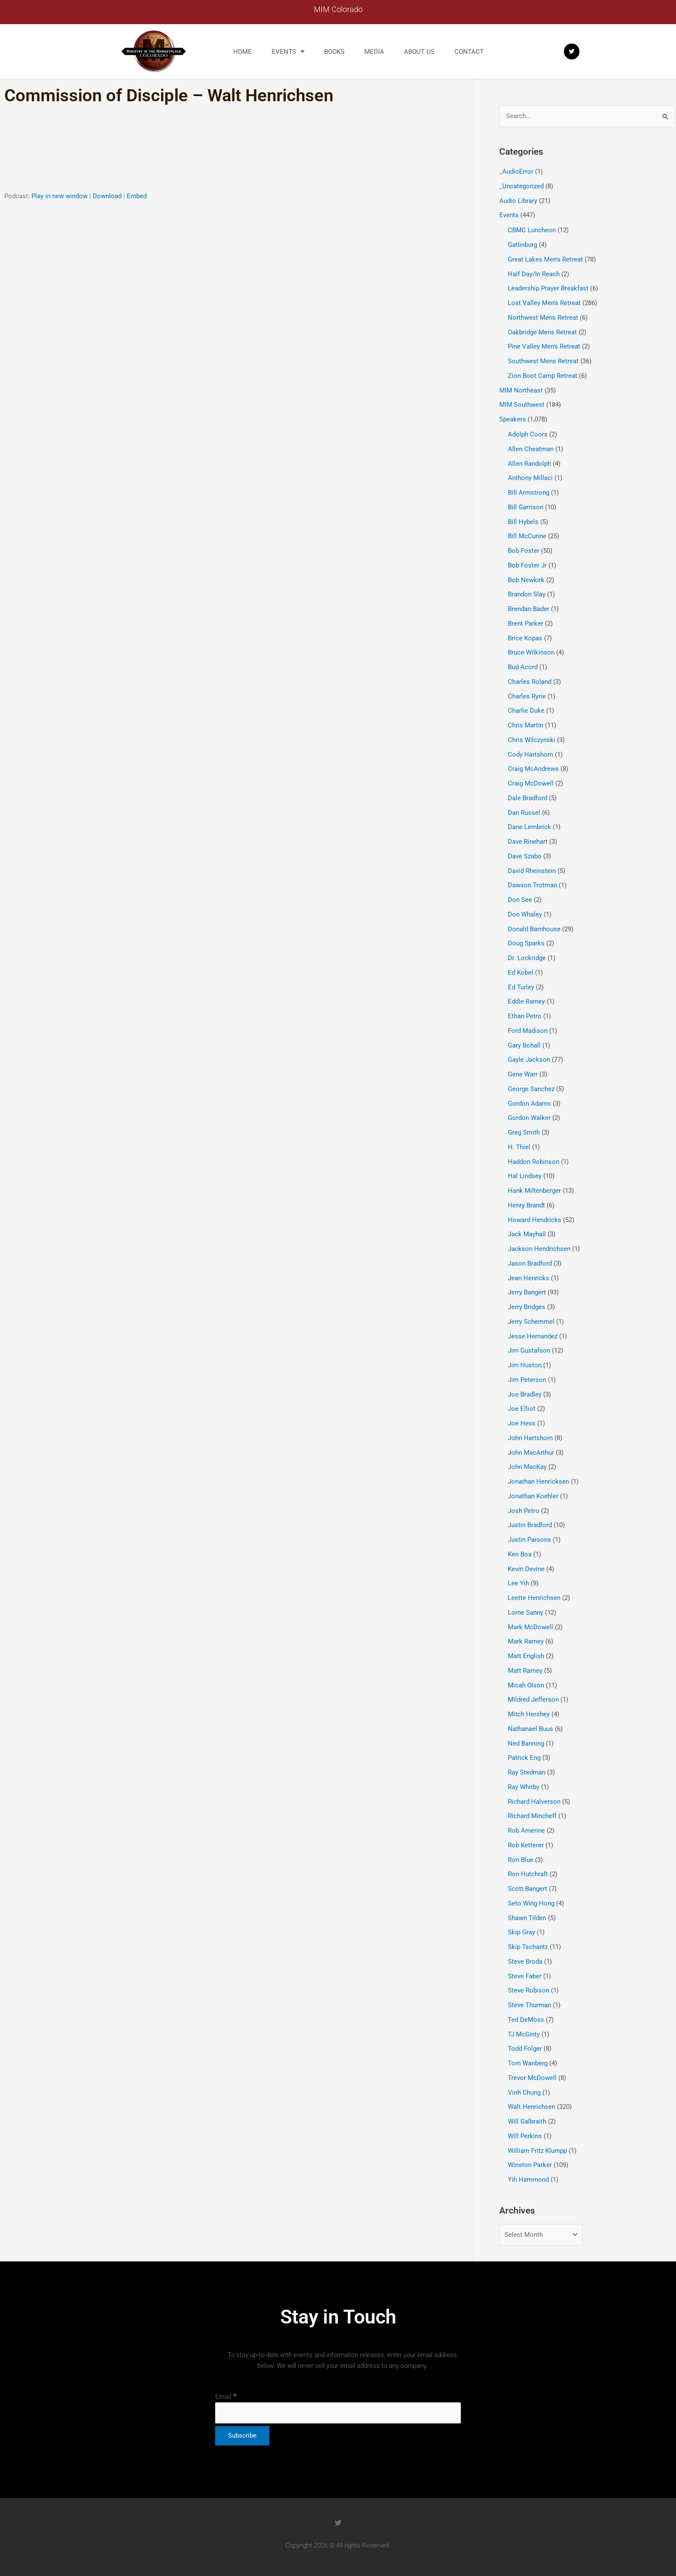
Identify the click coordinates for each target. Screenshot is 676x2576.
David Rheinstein (532, 871)
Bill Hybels (523, 522)
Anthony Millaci (530, 478)
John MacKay (527, 1467)
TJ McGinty (524, 2034)
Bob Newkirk (526, 580)
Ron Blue (520, 1860)
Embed (137, 196)
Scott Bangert (527, 1889)
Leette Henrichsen (534, 1598)
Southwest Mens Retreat (543, 361)
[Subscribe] (242, 2435)
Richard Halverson (534, 1802)
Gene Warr (523, 1074)
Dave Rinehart (528, 841)
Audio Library (518, 201)
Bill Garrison (525, 507)
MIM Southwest (522, 405)
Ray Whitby (523, 1787)
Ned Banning (526, 1743)
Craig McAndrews (533, 769)
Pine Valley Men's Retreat (544, 346)
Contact (469, 52)
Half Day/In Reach (534, 274)
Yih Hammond (528, 2179)
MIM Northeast (521, 390)
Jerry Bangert (527, 1292)
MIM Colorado (338, 9)
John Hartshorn (530, 1438)
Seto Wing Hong (531, 1903)
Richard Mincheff (532, 1816)
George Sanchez (531, 1089)
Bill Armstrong (528, 492)
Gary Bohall (524, 1045)
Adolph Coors (528, 434)
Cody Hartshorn (530, 754)
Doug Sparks (526, 943)
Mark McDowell (530, 1627)
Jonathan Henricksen (538, 1481)
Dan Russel (524, 813)
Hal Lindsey (524, 1176)
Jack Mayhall (527, 1234)
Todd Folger (525, 2048)
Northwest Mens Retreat (543, 317)
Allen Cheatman (531, 449)
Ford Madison (528, 1031)
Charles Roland (529, 682)
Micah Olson (526, 1685)
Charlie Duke (526, 710)
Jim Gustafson (529, 1350)
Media (374, 52)
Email (226, 2397)
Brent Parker (525, 623)
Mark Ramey (526, 1641)
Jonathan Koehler (533, 1496)
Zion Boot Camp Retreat (542, 376)
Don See (520, 900)
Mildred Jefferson (533, 1699)
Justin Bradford (530, 1525)
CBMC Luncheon (532, 230)
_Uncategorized (521, 186)
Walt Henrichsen (531, 2107)
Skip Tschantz (528, 1947)
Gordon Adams (529, 1103)
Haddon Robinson (533, 1162)
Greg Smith (524, 1132)
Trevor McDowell (532, 2078)
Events (288, 51)
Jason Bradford (530, 1263)
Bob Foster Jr (527, 565)
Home (242, 52)
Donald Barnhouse (534, 929)
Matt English (526, 1656)
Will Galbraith (527, 2121)
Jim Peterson (527, 1380)
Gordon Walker (529, 1118)
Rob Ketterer (526, 1845)
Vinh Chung (524, 2092)
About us (419, 52)
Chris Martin (525, 725)
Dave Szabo (524, 856)
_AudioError (516, 171)
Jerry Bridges (526, 1307)
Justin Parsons (529, 1540)
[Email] (338, 2412)
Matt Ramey (525, 1671)
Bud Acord (523, 667)
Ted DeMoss (526, 2020)
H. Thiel (519, 1147)
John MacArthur (531, 1452)
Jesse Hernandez (532, 1336)
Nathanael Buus (530, 1729)
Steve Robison (528, 1990)
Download (107, 196)
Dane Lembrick (529, 827)
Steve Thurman (529, 2005)
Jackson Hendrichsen (539, 1249)
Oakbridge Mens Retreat (542, 332)
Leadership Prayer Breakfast (548, 288)
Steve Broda (525, 1961)
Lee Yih (518, 1583)
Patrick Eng (524, 1758)
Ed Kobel (520, 972)
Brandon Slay (526, 594)
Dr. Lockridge (527, 958)
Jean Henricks (528, 1278)
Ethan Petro (524, 1016)
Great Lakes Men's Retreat (545, 259)
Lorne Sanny (525, 1612)
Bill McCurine (527, 536)
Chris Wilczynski (531, 740)
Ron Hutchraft (528, 1874)
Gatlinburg (522, 245)
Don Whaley (525, 914)
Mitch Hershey (529, 1714)
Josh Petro (523, 1511)
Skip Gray (521, 1932)
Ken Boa (520, 1554)
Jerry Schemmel (531, 1321)
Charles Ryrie (527, 696)
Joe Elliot (521, 1409)
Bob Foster (523, 551)
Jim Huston (524, 1365)
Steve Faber (524, 1976)
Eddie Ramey (526, 1001)
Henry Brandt (526, 1205)
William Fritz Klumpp (537, 2151)
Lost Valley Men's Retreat (544, 303)
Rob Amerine (526, 1830)
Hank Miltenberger (534, 1190)
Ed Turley (521, 987)
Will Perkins (525, 2136)
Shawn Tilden (527, 1918)
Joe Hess (521, 1423)
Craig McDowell (531, 783)
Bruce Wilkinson (531, 652)
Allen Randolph (529, 464)
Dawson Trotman (532, 885)
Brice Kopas (525, 638)
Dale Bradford (527, 798)
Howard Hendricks (534, 1220)
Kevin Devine (526, 1569)
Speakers (512, 419)
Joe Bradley (524, 1394)
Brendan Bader (528, 609)
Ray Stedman (526, 1772)
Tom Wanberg (528, 2063)
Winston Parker (530, 2165)
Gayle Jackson (529, 1059)
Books (334, 52)
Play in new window (59, 196)
